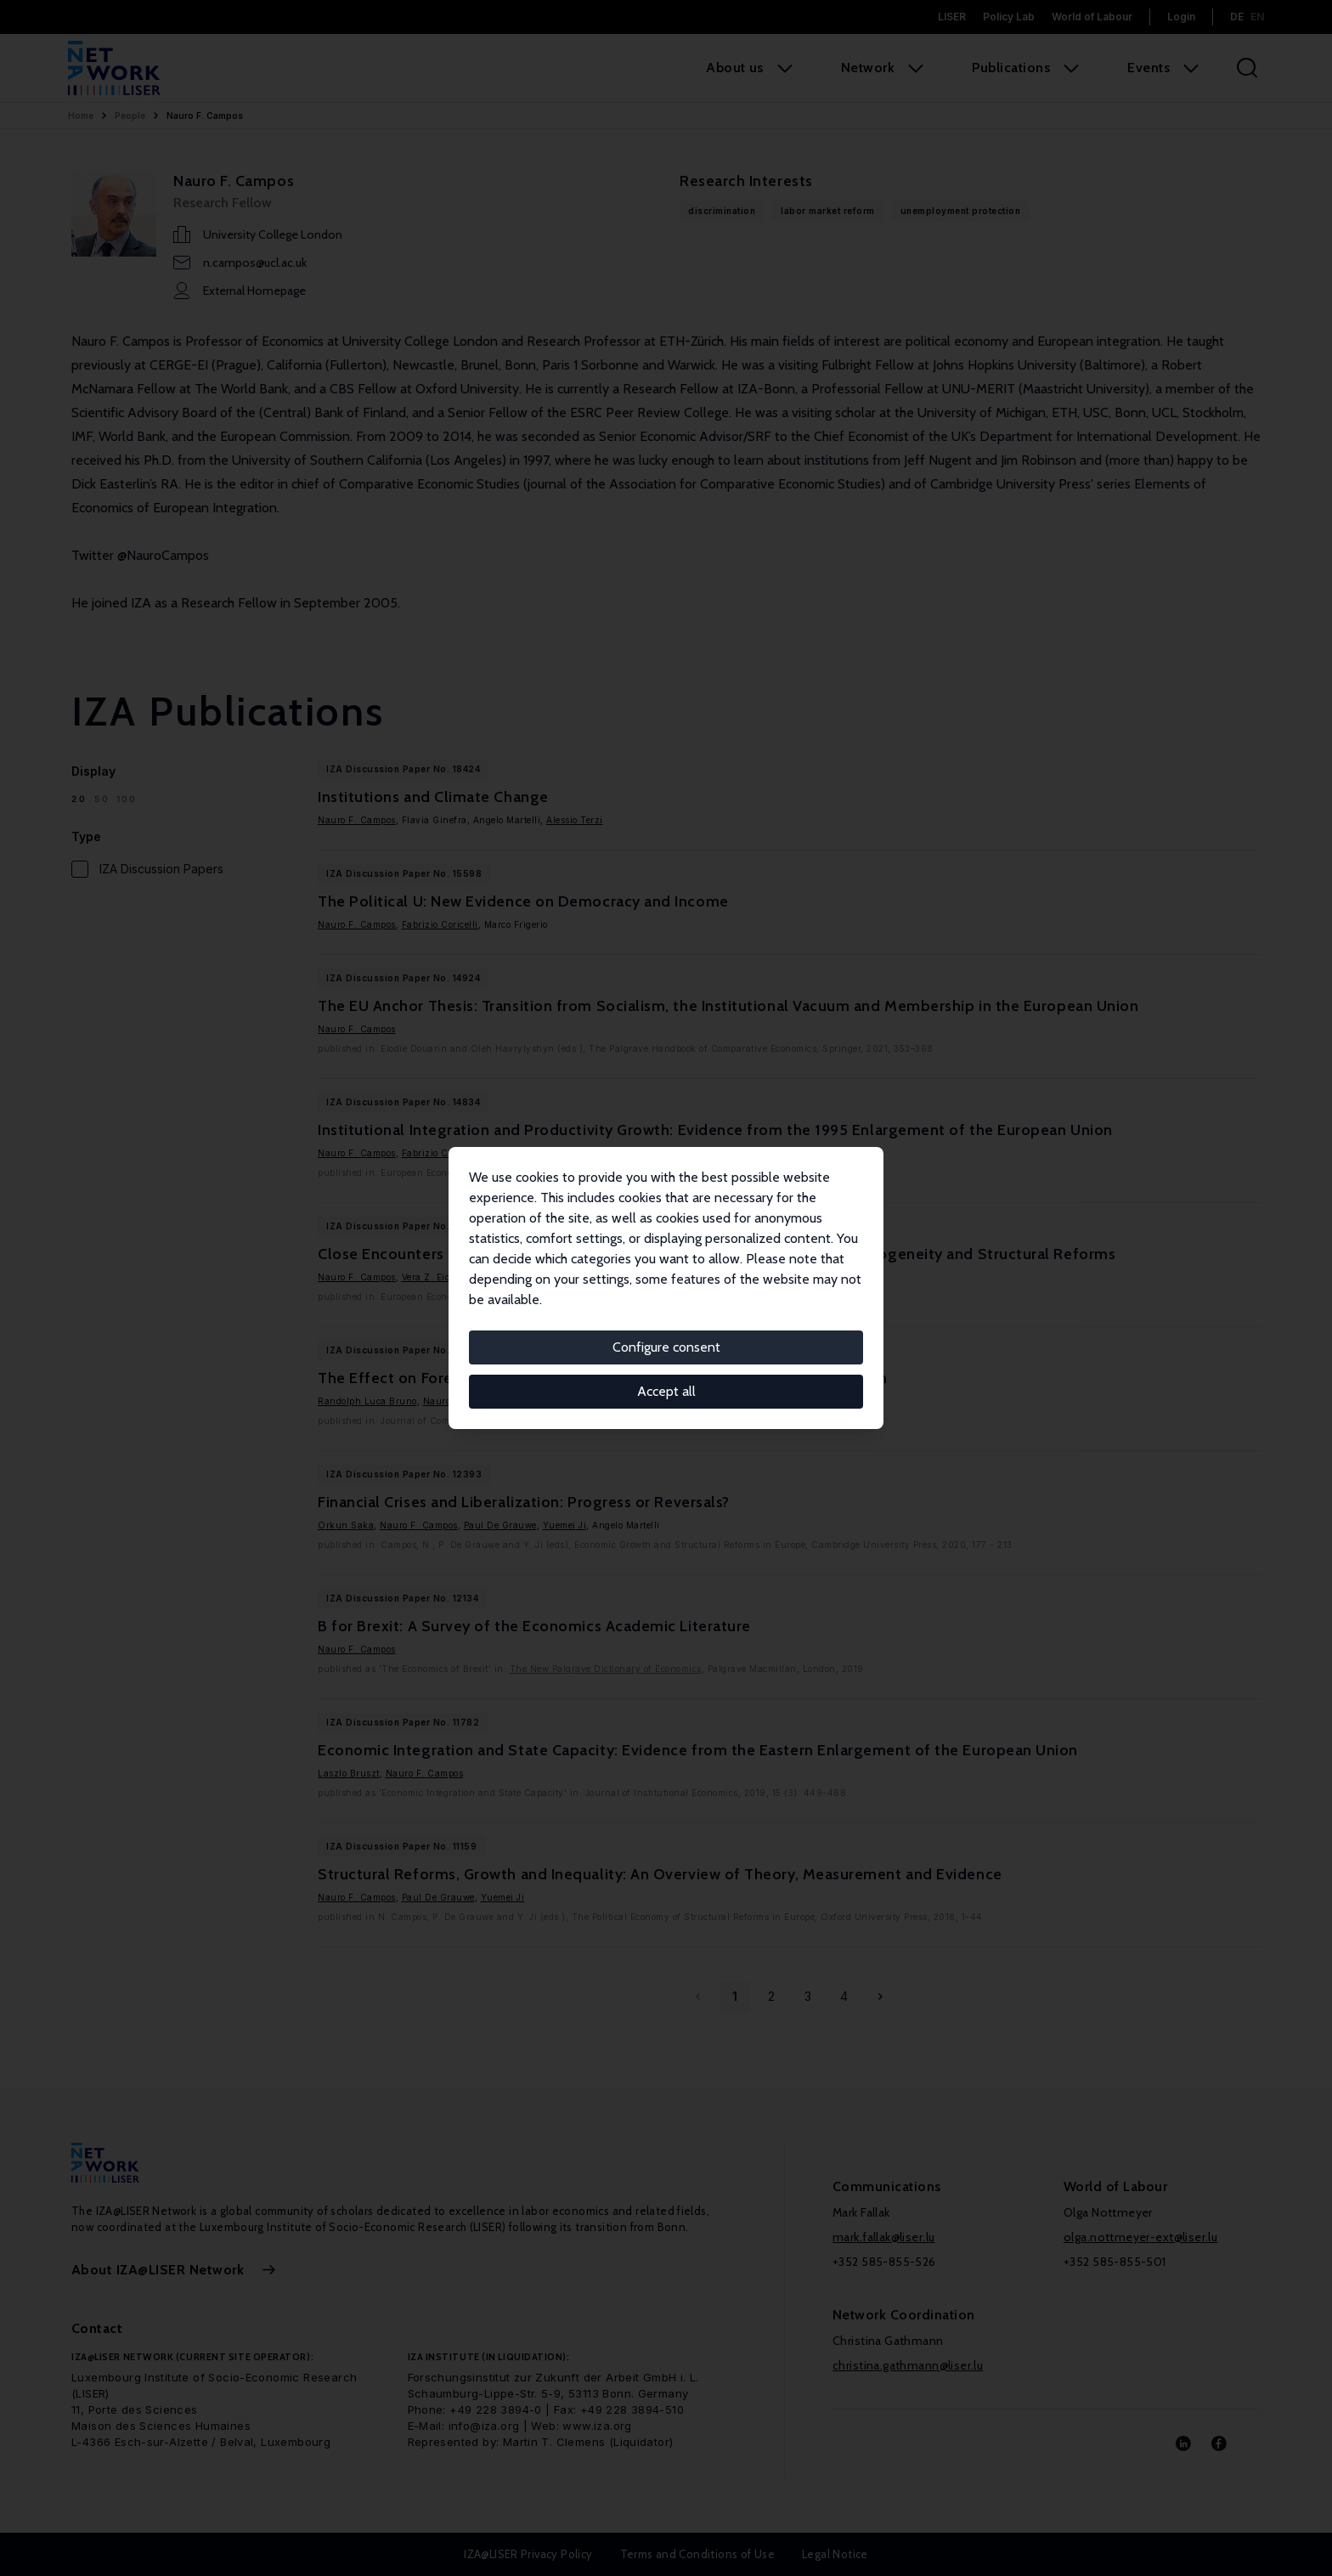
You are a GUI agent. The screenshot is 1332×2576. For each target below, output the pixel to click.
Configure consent (666, 1347)
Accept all (666, 1391)
